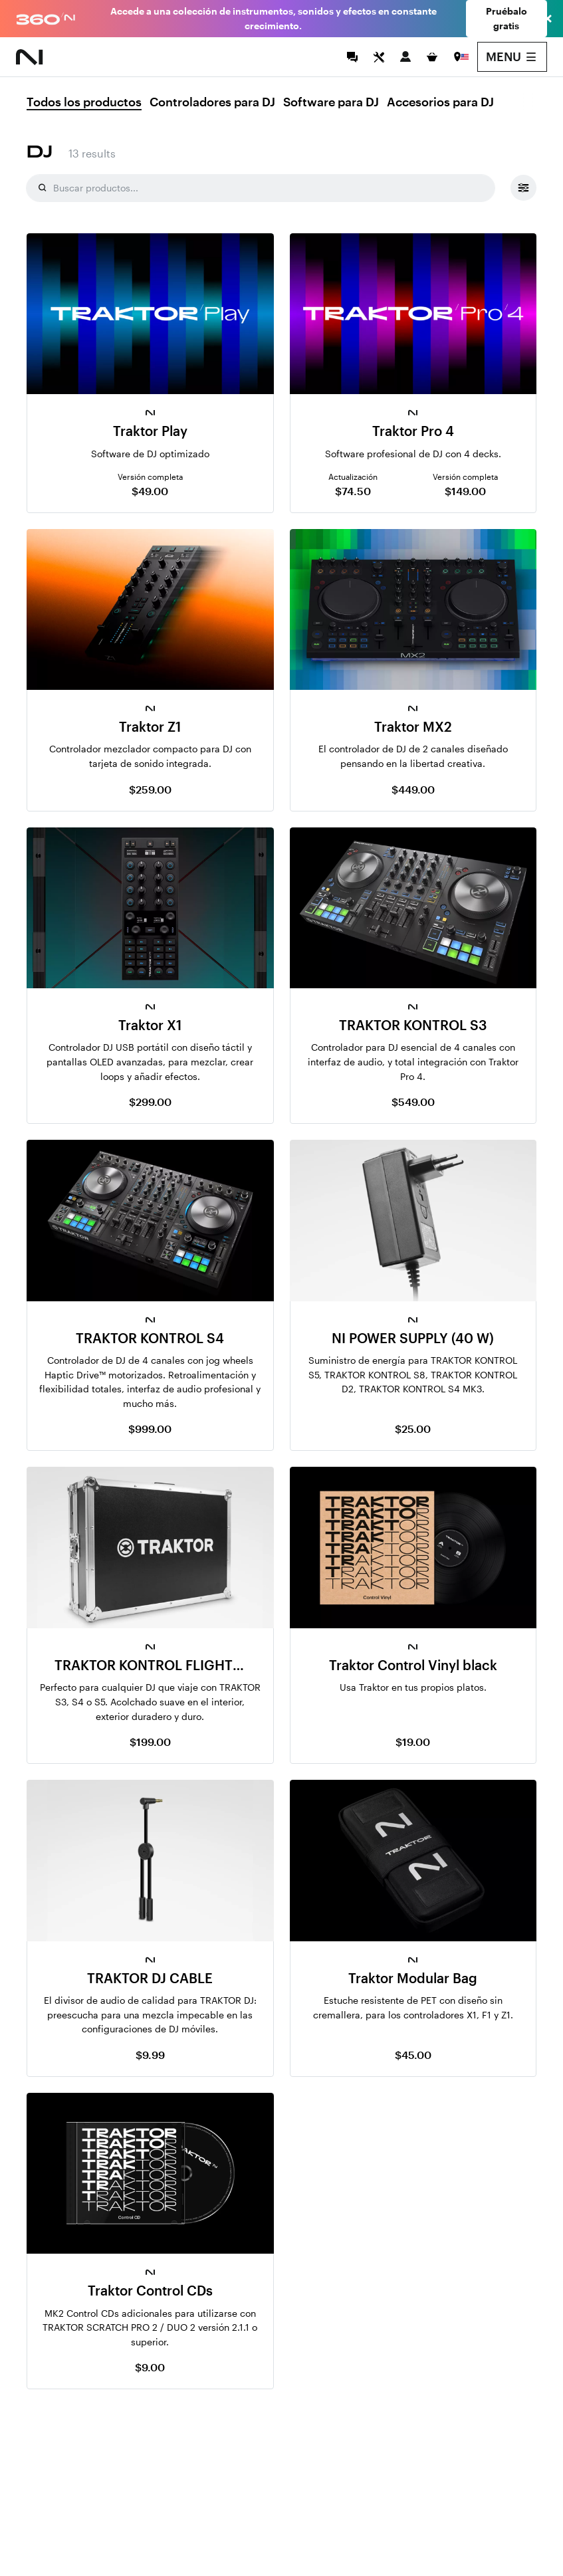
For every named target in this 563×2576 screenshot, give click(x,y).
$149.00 (465, 490)
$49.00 (150, 490)
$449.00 (413, 789)
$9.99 (150, 2054)
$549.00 (413, 1101)
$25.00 (413, 1428)
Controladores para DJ (212, 102)
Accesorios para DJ (440, 102)
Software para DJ (331, 102)
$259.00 (150, 789)
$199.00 (150, 1741)
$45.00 (413, 2054)
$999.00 (149, 1428)
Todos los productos (84, 102)
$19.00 (412, 1741)
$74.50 (353, 490)
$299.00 (150, 1101)
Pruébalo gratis (506, 18)
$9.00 (150, 2367)
